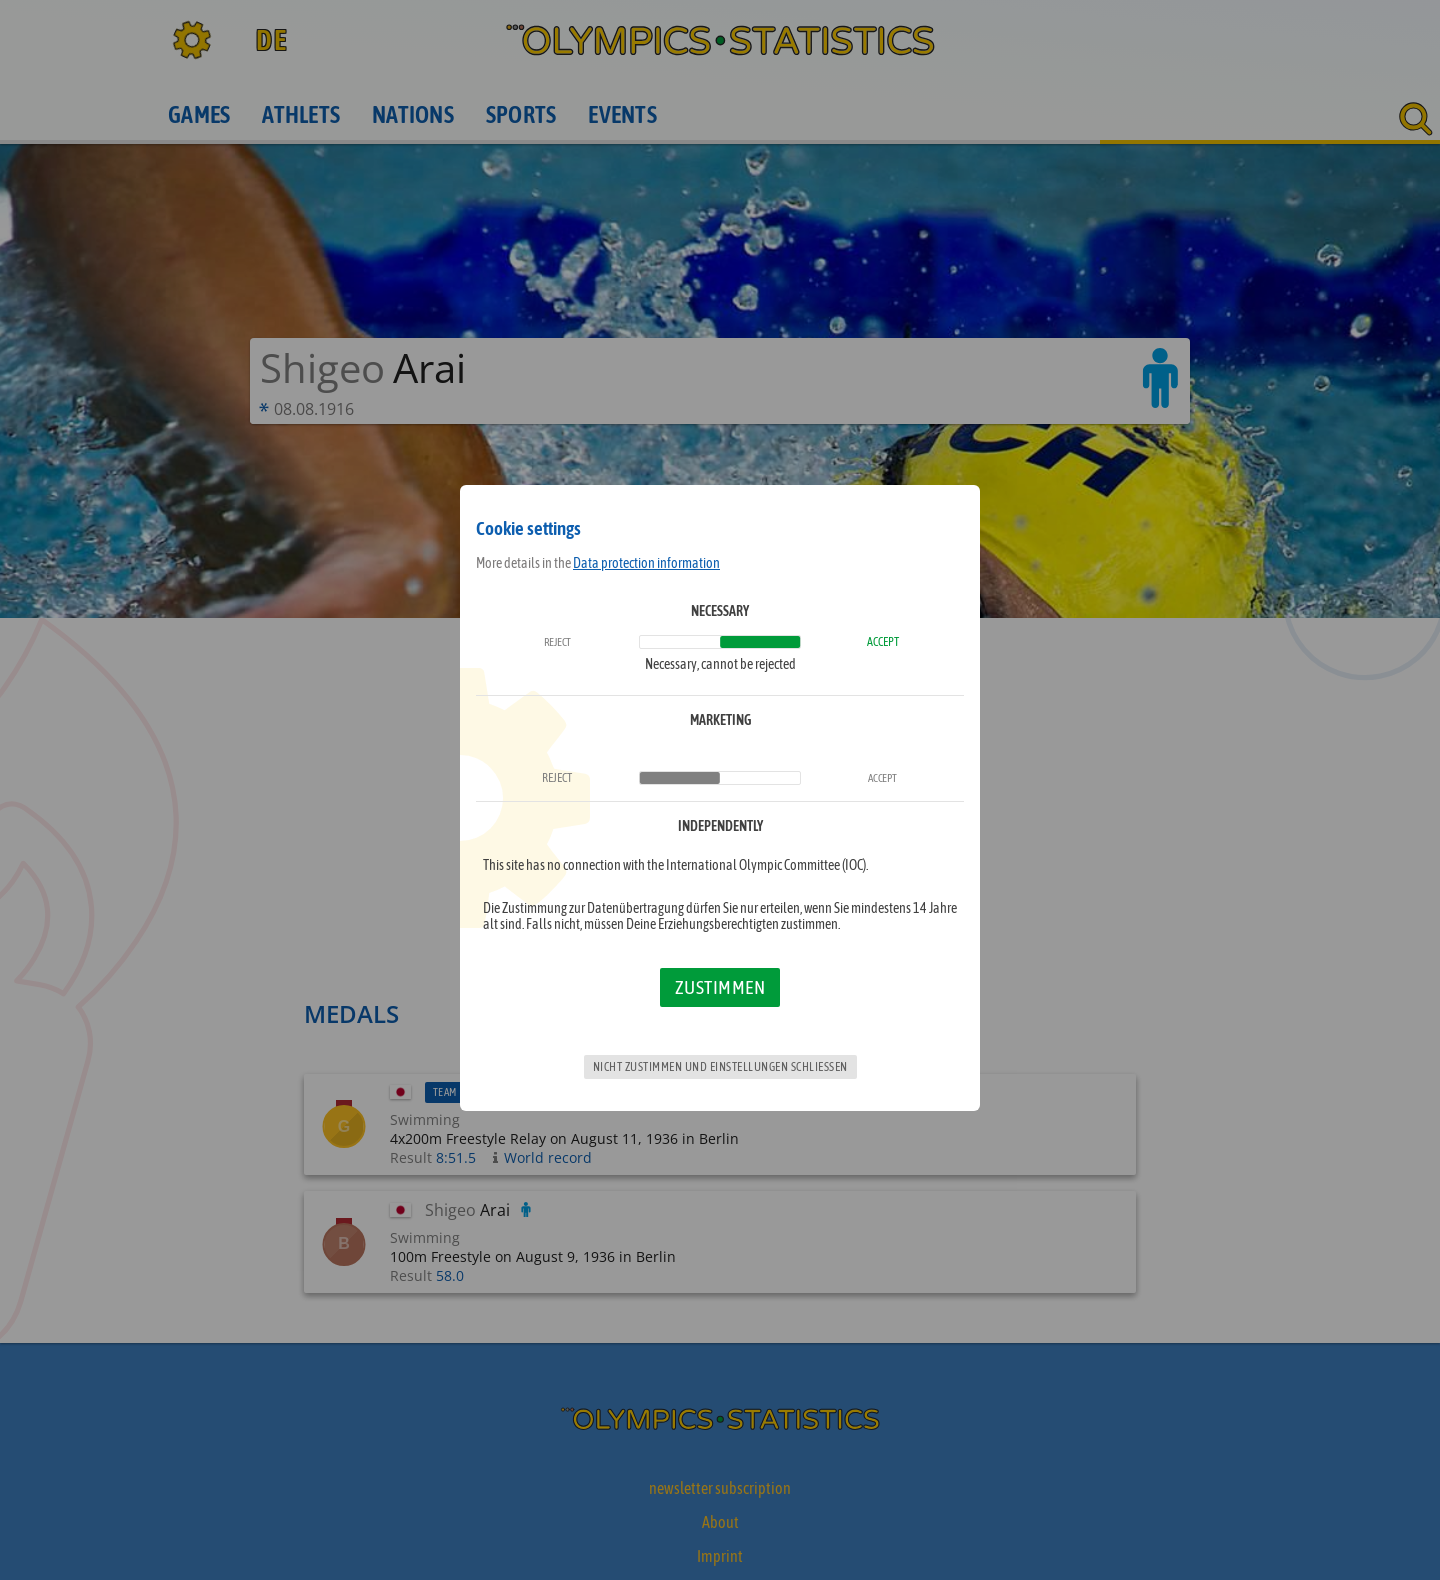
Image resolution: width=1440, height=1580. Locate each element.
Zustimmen (720, 987)
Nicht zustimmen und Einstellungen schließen (720, 1067)
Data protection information (646, 563)
